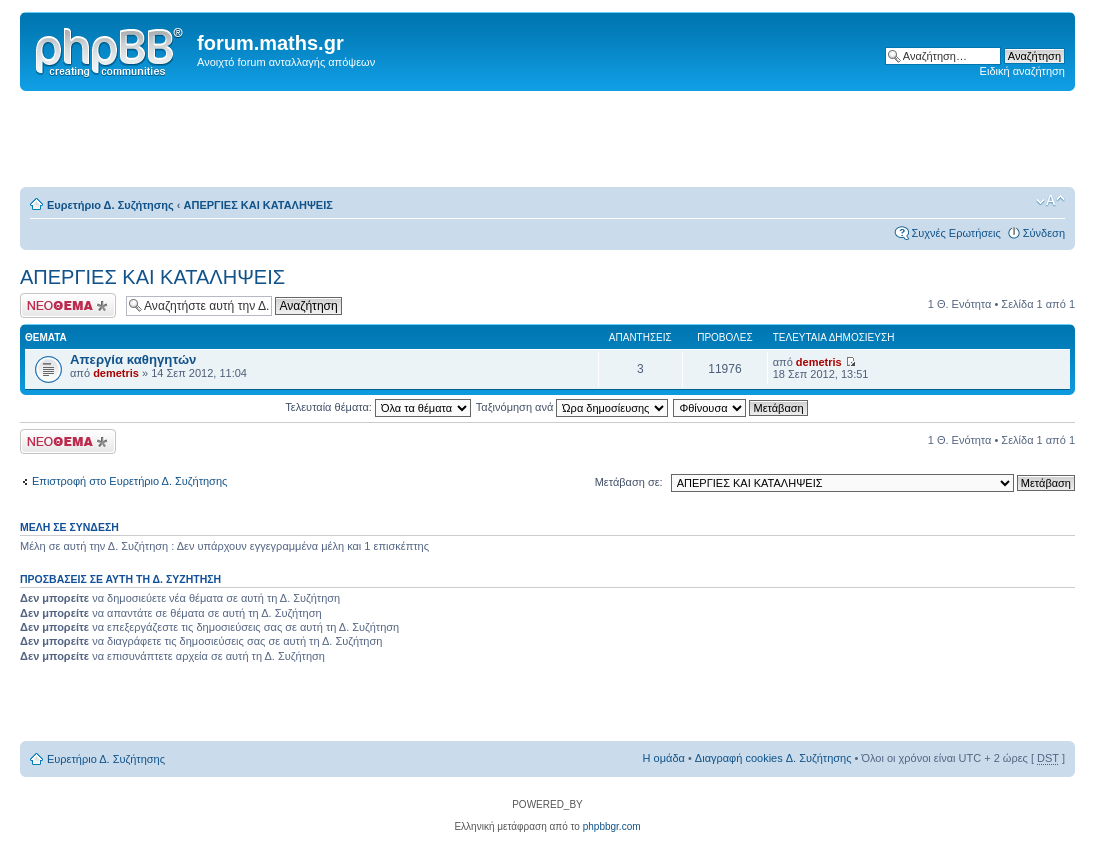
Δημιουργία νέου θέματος (68, 305)
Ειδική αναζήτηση (1022, 71)
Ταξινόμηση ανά (572, 407)
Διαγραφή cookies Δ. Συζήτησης (773, 758)
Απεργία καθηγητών (133, 359)
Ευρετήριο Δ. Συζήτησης (110, 205)
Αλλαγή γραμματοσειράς (1050, 201)
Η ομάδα (664, 758)
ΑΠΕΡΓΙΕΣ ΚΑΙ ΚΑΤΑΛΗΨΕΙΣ (258, 205)
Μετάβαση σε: (629, 482)
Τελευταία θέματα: (378, 407)
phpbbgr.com (612, 826)
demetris (116, 373)
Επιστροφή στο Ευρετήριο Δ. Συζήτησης (129, 481)
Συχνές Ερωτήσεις (955, 233)
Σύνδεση (1044, 233)
